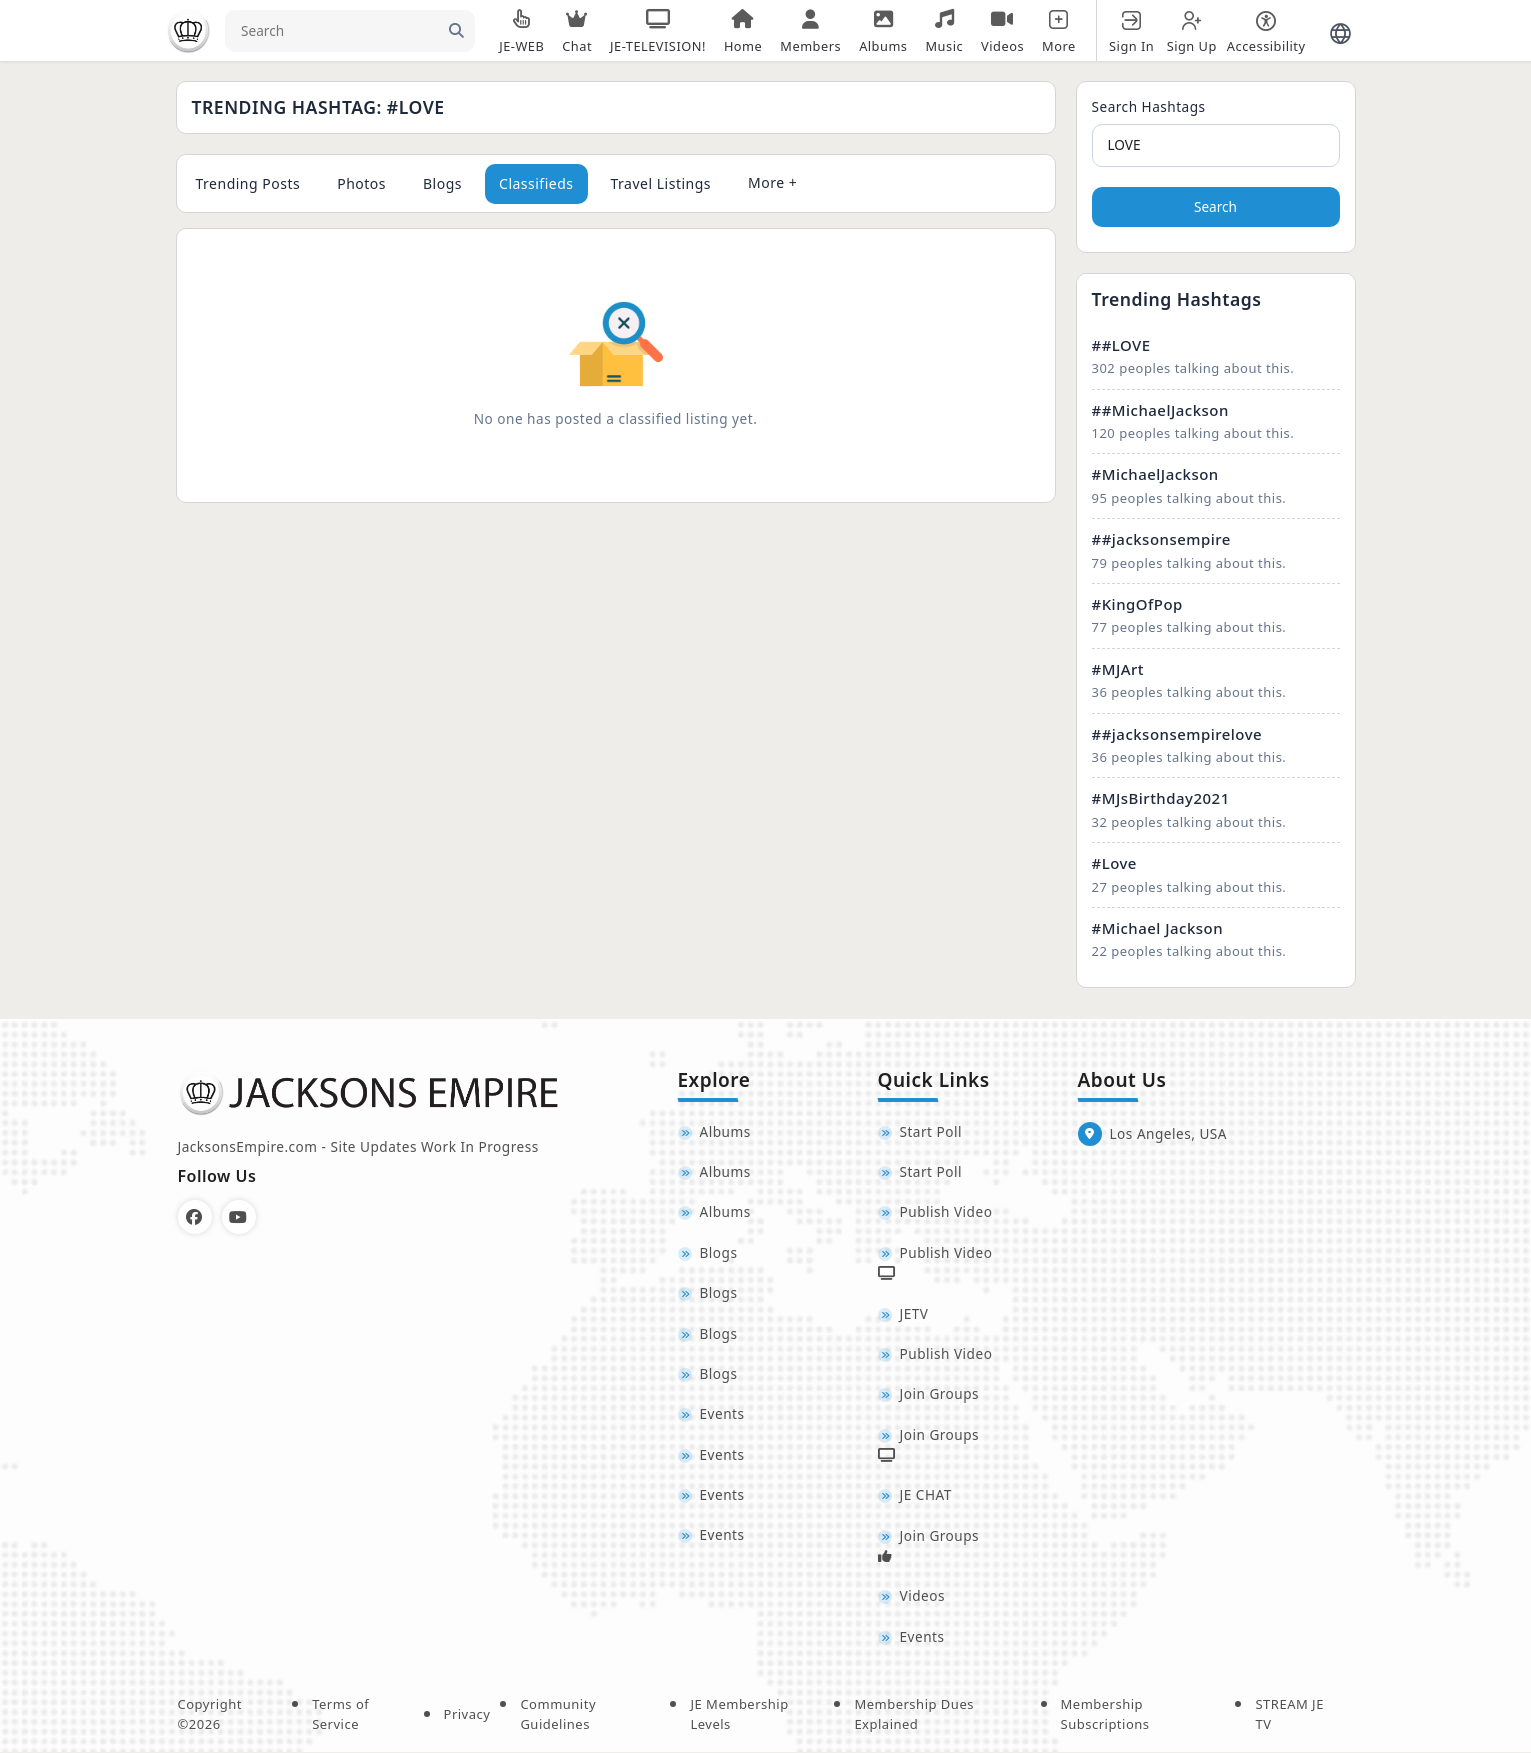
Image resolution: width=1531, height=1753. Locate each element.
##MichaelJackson (1160, 410)
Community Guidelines (558, 1715)
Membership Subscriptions (1105, 1715)
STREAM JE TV (1289, 1715)
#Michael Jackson (1158, 928)
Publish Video (946, 1212)
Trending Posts (248, 183)
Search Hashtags (1149, 106)
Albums (725, 1131)
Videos (922, 1596)
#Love (1114, 863)
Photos (361, 183)
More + (772, 182)
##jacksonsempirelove (1177, 734)
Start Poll (931, 1131)
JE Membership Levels (739, 1715)
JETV (914, 1313)
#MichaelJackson (1155, 474)
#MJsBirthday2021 (1161, 798)
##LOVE (1121, 345)
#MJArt (1118, 669)
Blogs (442, 183)
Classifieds (536, 183)
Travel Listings (661, 183)
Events (722, 1414)
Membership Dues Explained (914, 1715)
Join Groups (940, 1394)
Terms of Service (340, 1715)
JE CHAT (926, 1495)
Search (1215, 206)
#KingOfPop (1137, 604)
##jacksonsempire (1161, 539)
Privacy (467, 1714)
